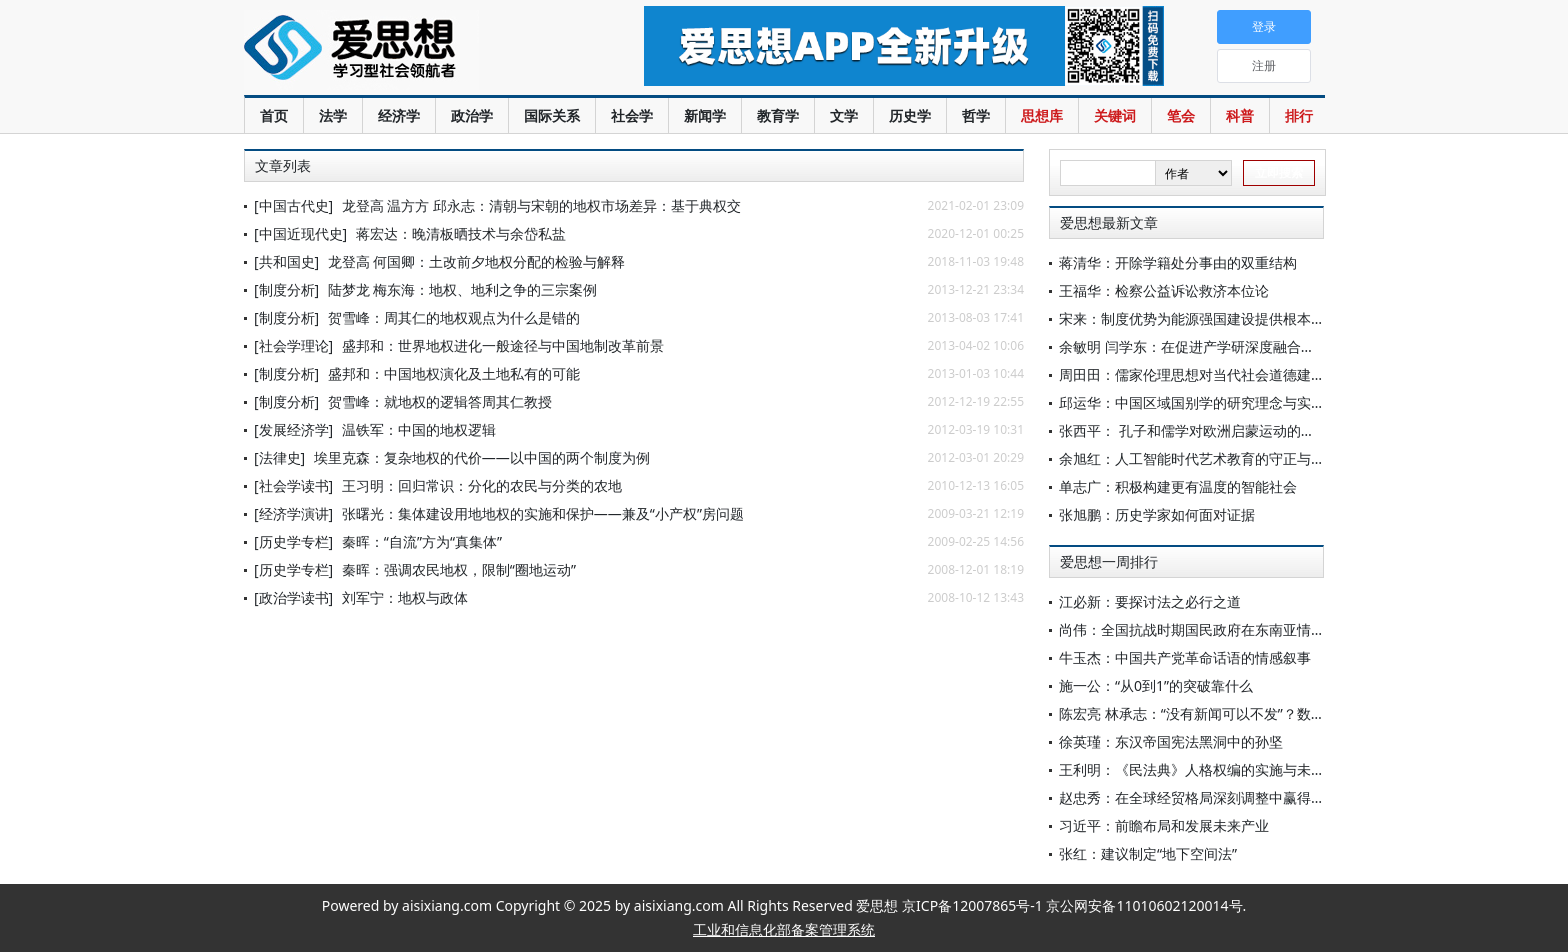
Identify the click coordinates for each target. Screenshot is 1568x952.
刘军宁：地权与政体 (405, 597)
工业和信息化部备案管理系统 (784, 929)
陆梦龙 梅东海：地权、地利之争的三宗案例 (463, 289)
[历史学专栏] (293, 541)
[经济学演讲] (293, 513)
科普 (1240, 115)
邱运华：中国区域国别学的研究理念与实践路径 (1206, 402)
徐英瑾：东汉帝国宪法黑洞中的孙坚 (1171, 741)
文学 (844, 115)
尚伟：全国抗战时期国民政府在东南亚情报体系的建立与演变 (1248, 629)
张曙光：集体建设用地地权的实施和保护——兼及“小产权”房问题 (543, 513)
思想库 (1042, 115)
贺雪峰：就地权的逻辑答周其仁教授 (440, 401)
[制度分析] (286, 289)
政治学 (472, 115)
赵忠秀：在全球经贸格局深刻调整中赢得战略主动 (1213, 797)
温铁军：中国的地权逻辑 (419, 429)
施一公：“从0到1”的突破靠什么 (1156, 685)
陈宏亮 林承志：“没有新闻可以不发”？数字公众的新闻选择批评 (1255, 713)
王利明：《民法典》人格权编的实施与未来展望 (1206, 769)
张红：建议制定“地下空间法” (1148, 853)
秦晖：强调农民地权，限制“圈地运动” (459, 569)
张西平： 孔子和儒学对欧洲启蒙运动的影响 (1194, 430)
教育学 (778, 115)
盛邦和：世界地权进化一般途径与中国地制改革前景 (503, 345)
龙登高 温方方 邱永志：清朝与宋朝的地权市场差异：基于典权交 (541, 205)
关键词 (1115, 115)
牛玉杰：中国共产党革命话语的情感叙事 (1185, 657)
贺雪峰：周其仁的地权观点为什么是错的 (454, 317)
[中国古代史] (293, 205)
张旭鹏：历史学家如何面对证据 (1157, 514)
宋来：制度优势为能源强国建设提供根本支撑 (1199, 318)
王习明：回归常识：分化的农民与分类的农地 (482, 485)
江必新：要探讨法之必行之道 (1150, 601)
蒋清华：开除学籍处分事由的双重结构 (1178, 262)
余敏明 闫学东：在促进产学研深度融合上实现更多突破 (1229, 346)
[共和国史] (286, 261)
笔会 (1181, 115)
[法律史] (279, 457)
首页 (274, 115)
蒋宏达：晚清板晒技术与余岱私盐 (461, 233)
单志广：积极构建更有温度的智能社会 (1178, 486)
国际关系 (552, 115)
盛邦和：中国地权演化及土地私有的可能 (454, 373)
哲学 (976, 115)
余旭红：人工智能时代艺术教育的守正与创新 (1199, 458)
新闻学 (705, 115)
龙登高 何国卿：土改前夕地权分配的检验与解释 (477, 261)
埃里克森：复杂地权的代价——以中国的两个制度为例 (482, 457)
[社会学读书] (293, 485)
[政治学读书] (293, 597)
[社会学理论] (293, 345)
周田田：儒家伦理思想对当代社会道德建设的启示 (1213, 374)
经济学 (399, 115)
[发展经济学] (293, 429)
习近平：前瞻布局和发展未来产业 (1164, 825)
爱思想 (403, 50)
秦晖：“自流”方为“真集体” (422, 541)
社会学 (632, 115)
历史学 (910, 115)
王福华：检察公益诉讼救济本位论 (1164, 290)
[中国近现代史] (300, 233)
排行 (1299, 115)
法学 (333, 115)
